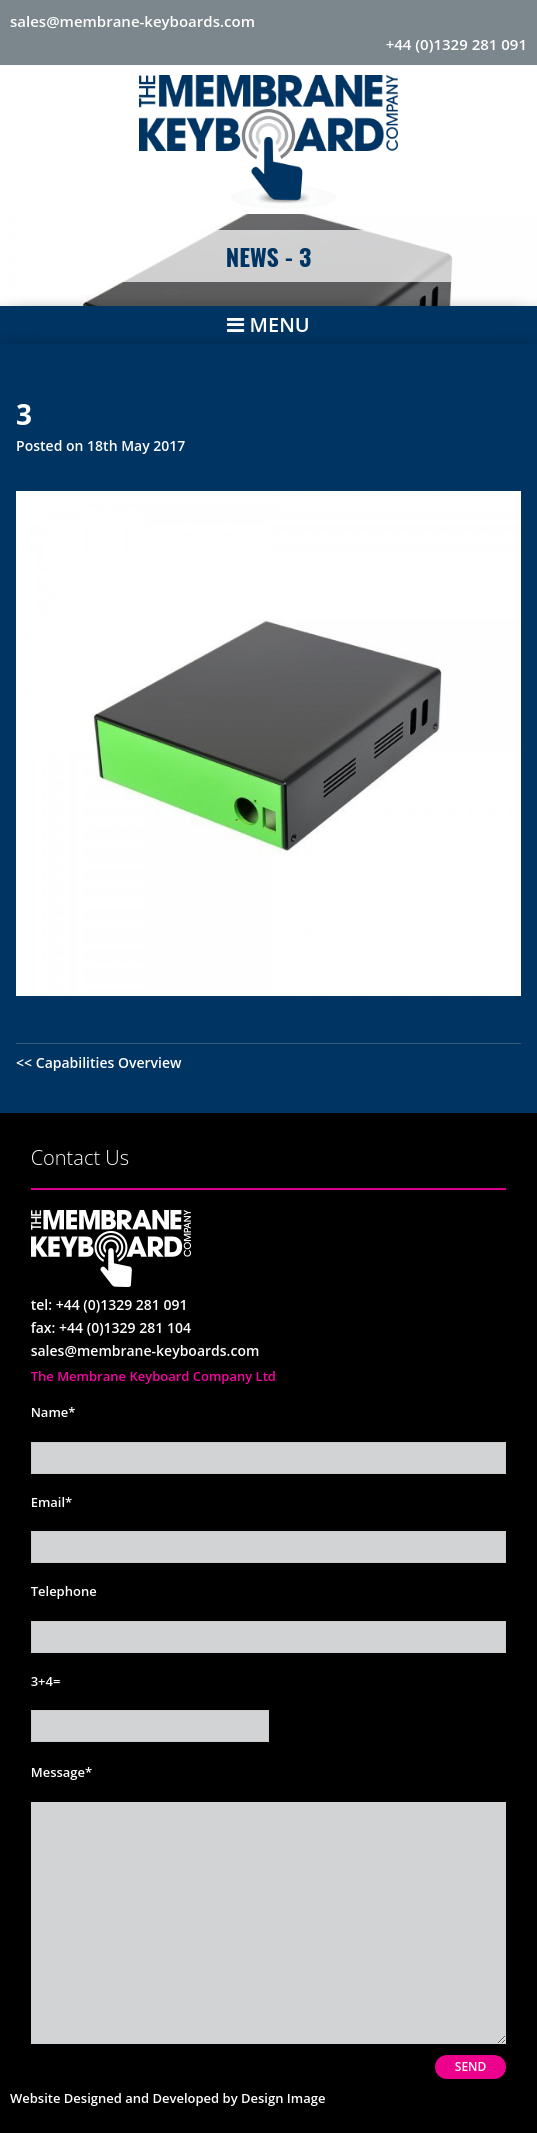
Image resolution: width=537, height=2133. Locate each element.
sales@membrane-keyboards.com (132, 21)
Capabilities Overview (109, 1062)
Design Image (283, 2098)
